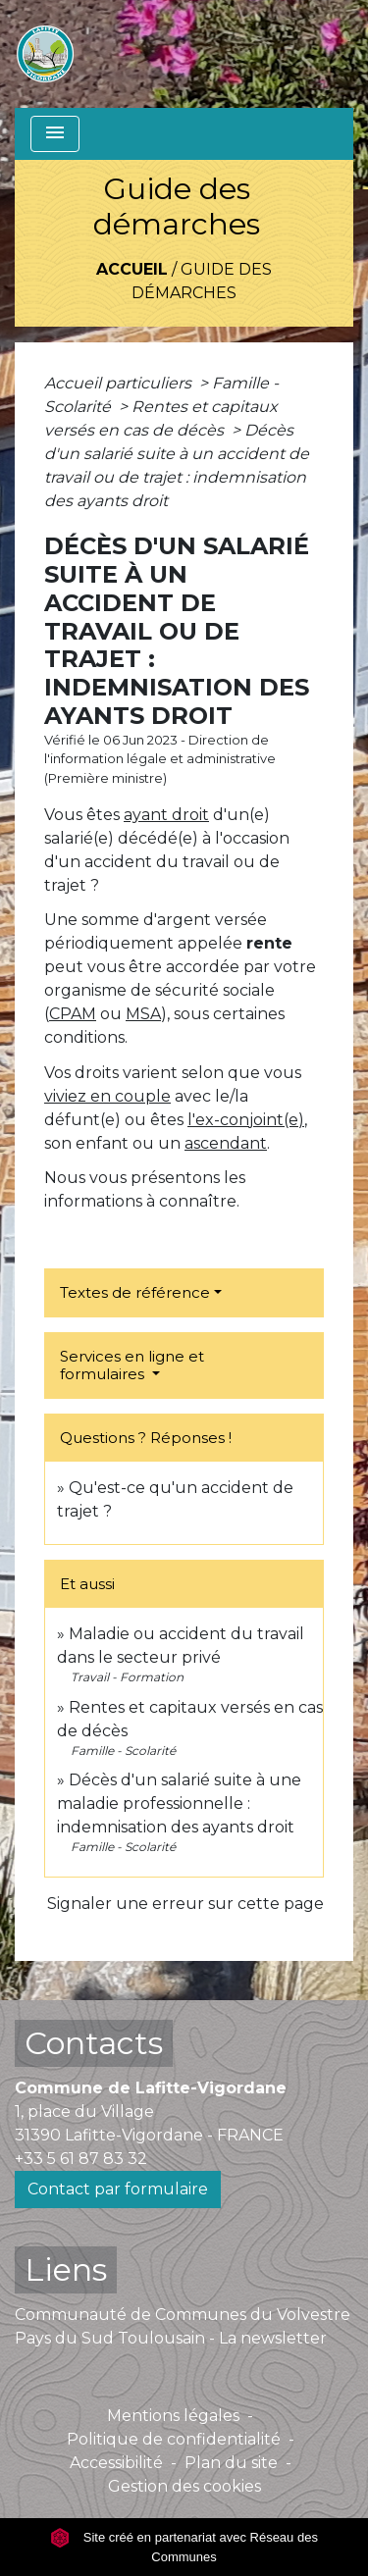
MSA (143, 1014)
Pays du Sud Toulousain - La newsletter (171, 2338)
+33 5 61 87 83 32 (81, 2158)
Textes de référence (135, 1292)
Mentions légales (173, 2415)
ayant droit (166, 814)
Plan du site (231, 2462)
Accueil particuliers (119, 383)
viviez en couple (107, 1096)
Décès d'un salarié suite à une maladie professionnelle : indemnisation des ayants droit (179, 1803)
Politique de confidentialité (174, 2439)
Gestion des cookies (184, 2486)
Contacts (94, 2043)
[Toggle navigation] (54, 134)
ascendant (225, 1143)
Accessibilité (116, 2462)
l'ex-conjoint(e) (245, 1119)
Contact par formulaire (117, 2189)
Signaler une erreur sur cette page (185, 1903)
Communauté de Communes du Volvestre (182, 2314)
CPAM (72, 1014)
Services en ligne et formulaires (132, 1365)
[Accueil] (45, 54)
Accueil (132, 269)
